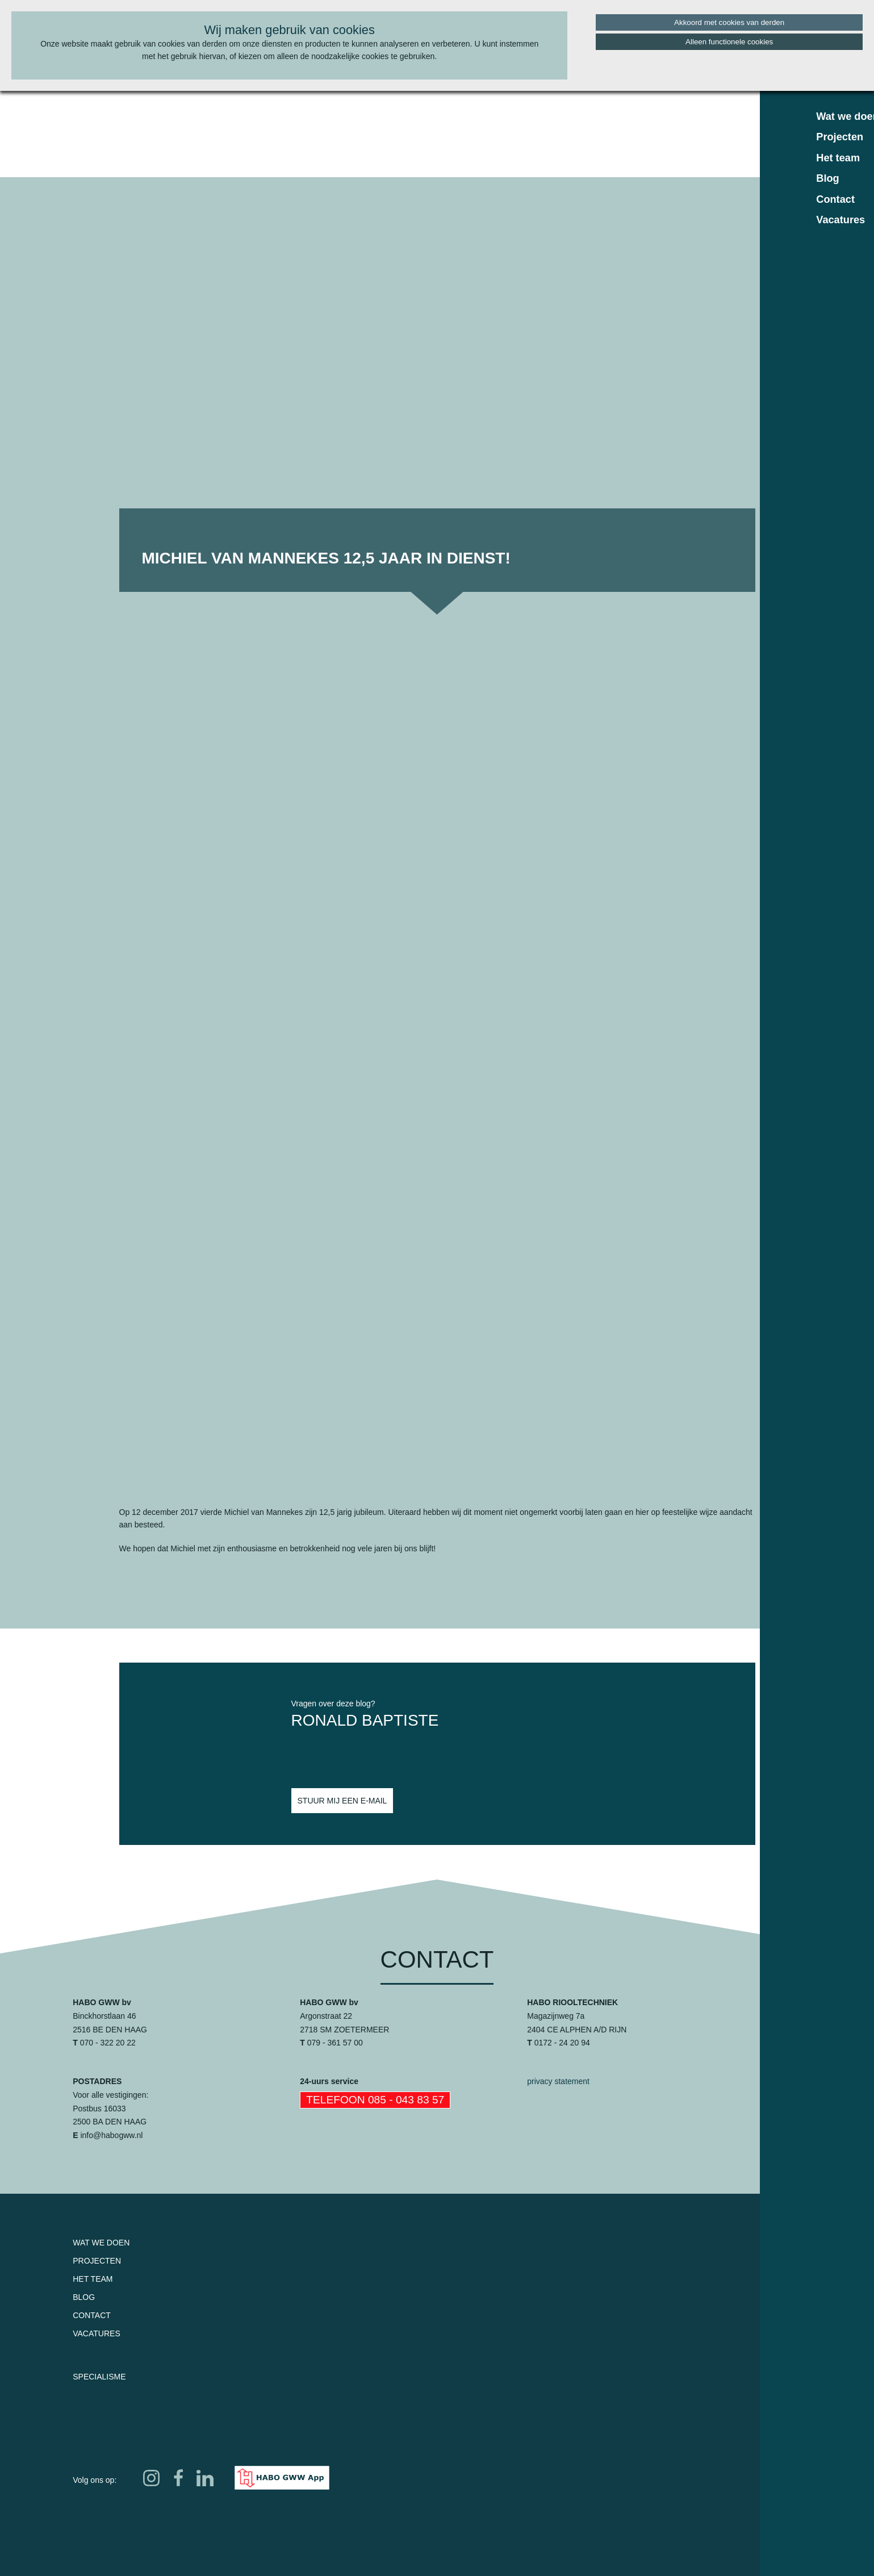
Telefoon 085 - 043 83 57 (375, 2100)
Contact (92, 2315)
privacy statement (558, 2081)
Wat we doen (101, 2242)
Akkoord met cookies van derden (729, 22)
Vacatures (96, 2333)
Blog (84, 2297)
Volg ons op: (94, 2480)
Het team (92, 2278)
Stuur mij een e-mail (342, 1800)
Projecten (97, 2260)
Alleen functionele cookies (729, 41)
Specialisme (99, 2376)
